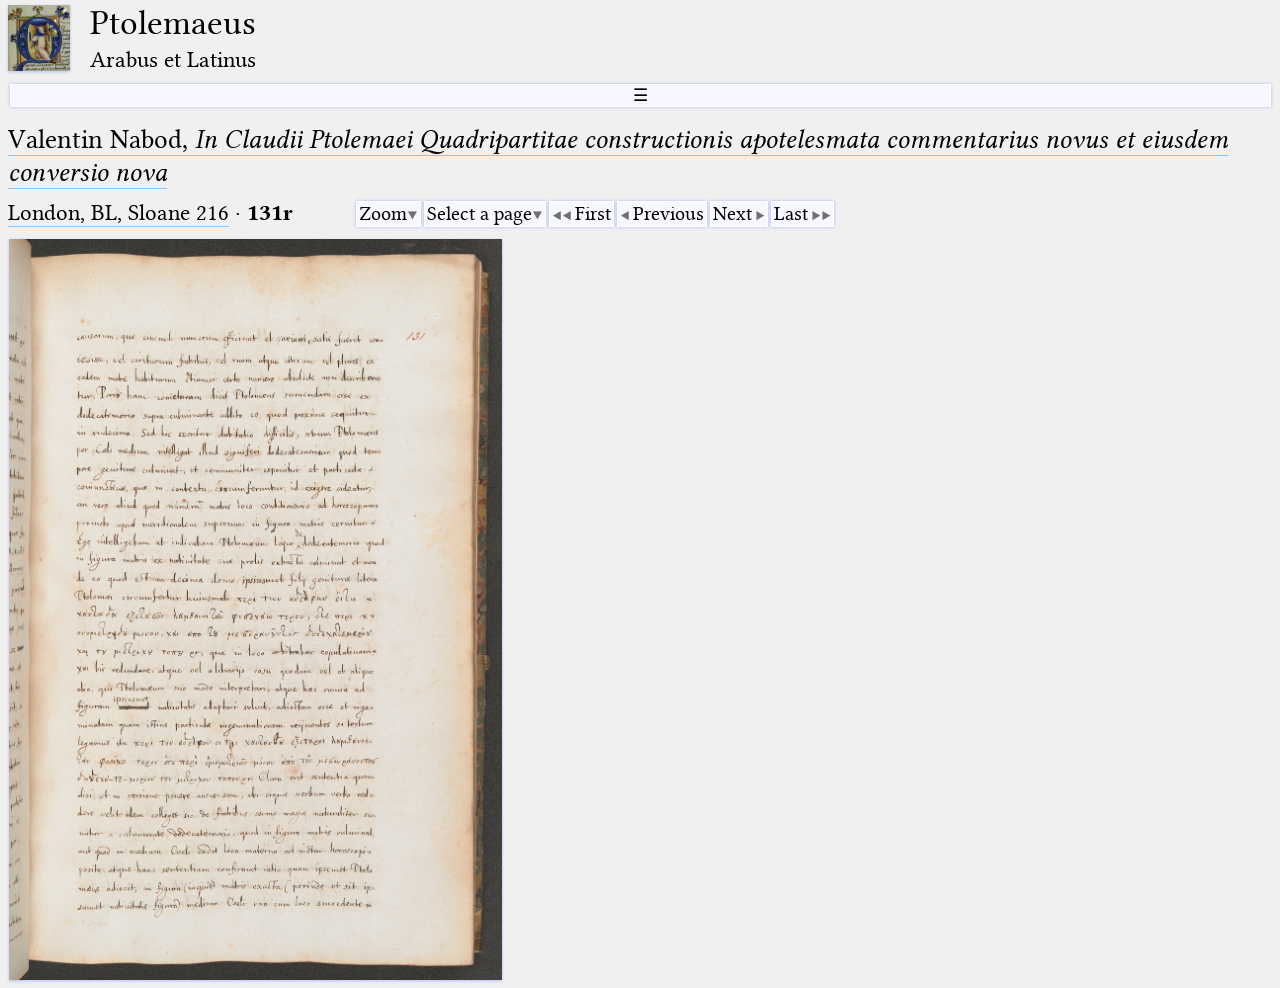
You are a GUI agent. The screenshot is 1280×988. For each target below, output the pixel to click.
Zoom (383, 213)
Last (791, 213)
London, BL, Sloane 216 (118, 212)
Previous (668, 213)
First (593, 213)
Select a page (479, 213)
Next (732, 213)
